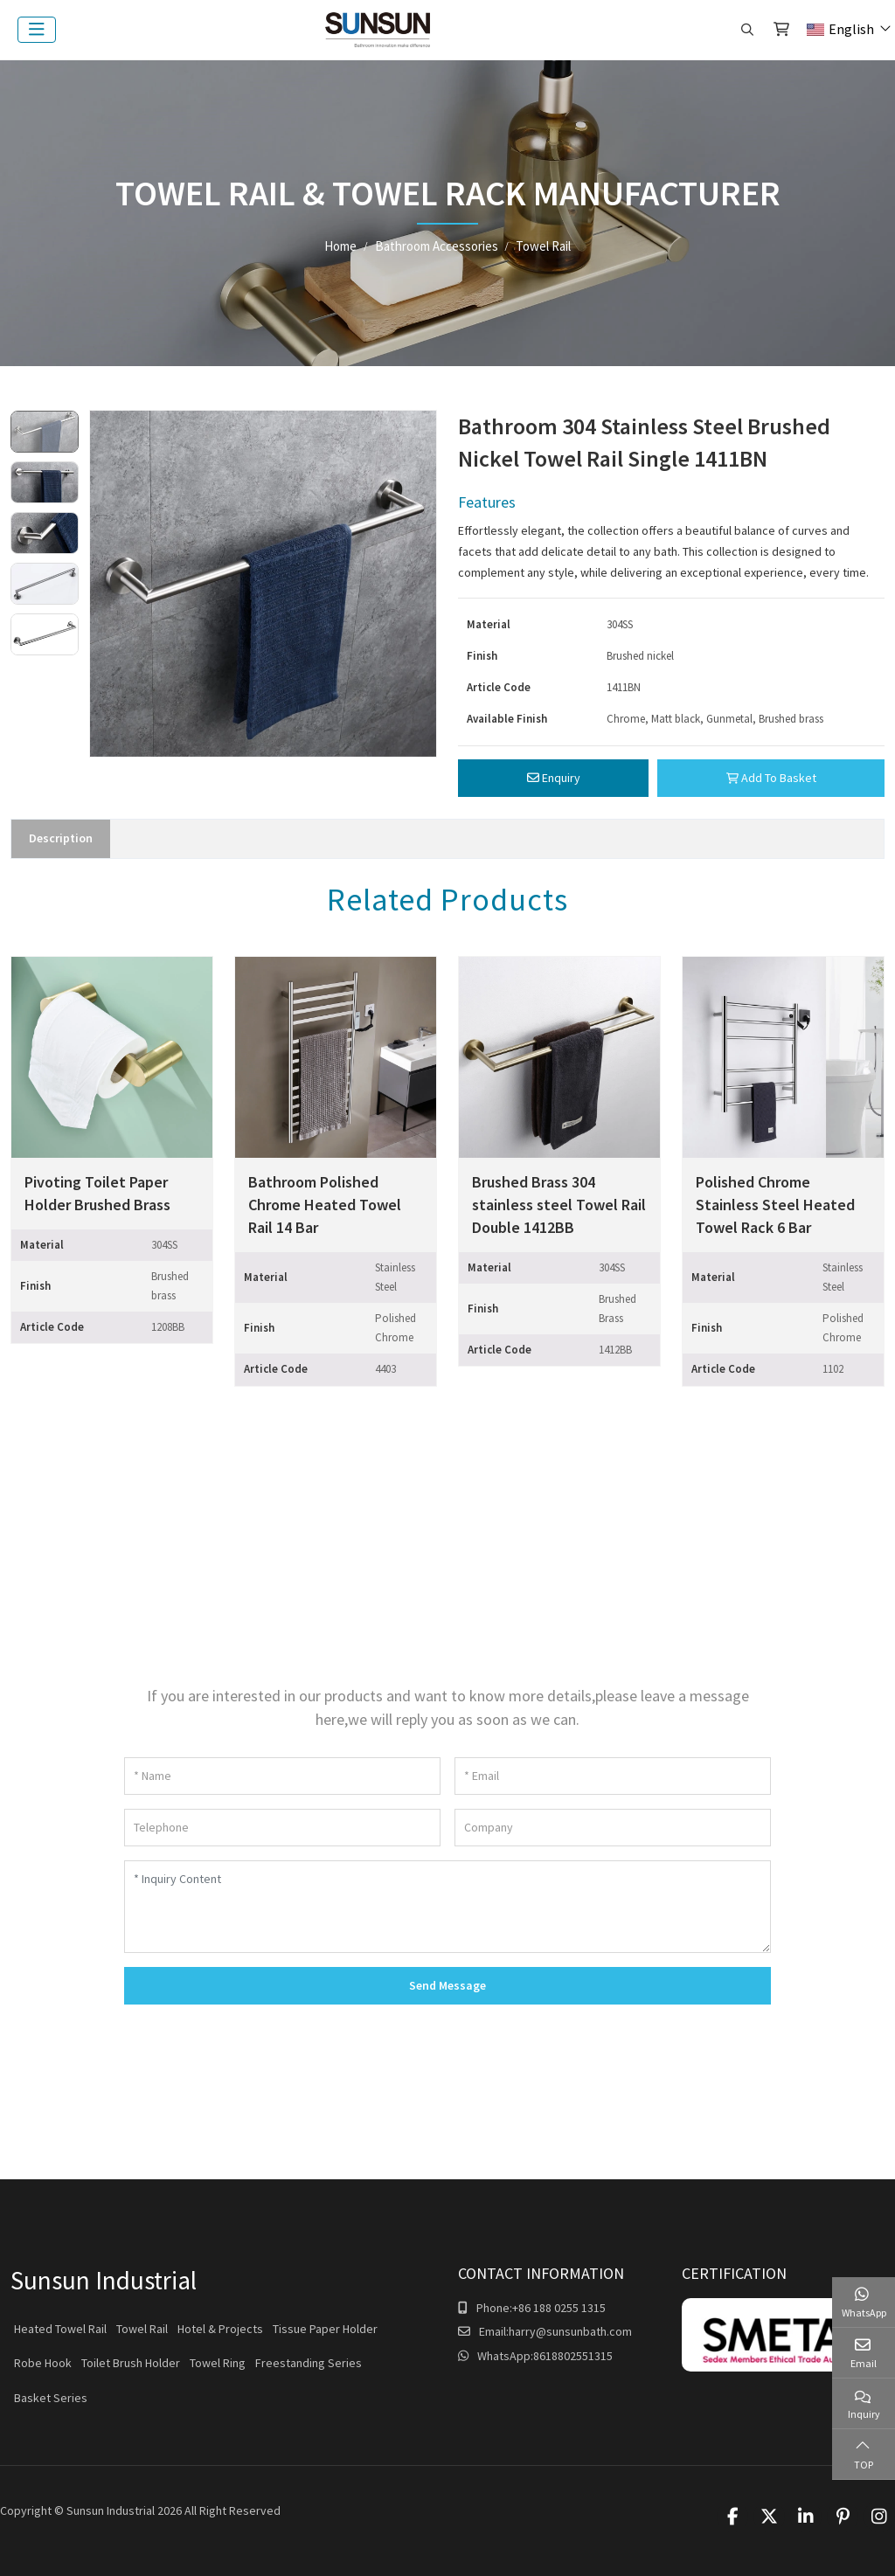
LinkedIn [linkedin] (806, 2516)
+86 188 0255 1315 (559, 2308)
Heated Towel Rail (60, 2329)
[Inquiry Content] (447, 1906)
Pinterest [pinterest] (842, 2516)
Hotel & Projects (220, 2329)
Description (61, 838)
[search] (745, 29)
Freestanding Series (308, 2363)
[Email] (612, 1776)
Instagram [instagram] (879, 2516)
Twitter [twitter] (769, 2516)
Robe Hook (43, 2363)
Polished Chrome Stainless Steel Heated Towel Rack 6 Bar (775, 1204)
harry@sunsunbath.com (570, 2331)
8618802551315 (573, 2356)
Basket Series (50, 2398)
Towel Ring (218, 2363)
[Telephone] (282, 1827)
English (840, 29)
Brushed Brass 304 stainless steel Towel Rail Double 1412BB (559, 1204)
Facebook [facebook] (732, 2516)
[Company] (612, 1827)
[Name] (282, 1776)
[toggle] (36, 30)
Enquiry (553, 778)
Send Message (447, 1985)
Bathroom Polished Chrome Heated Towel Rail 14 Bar (324, 1204)
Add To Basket (771, 778)
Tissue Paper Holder (325, 2329)
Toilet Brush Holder (130, 2363)
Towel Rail (142, 2329)
